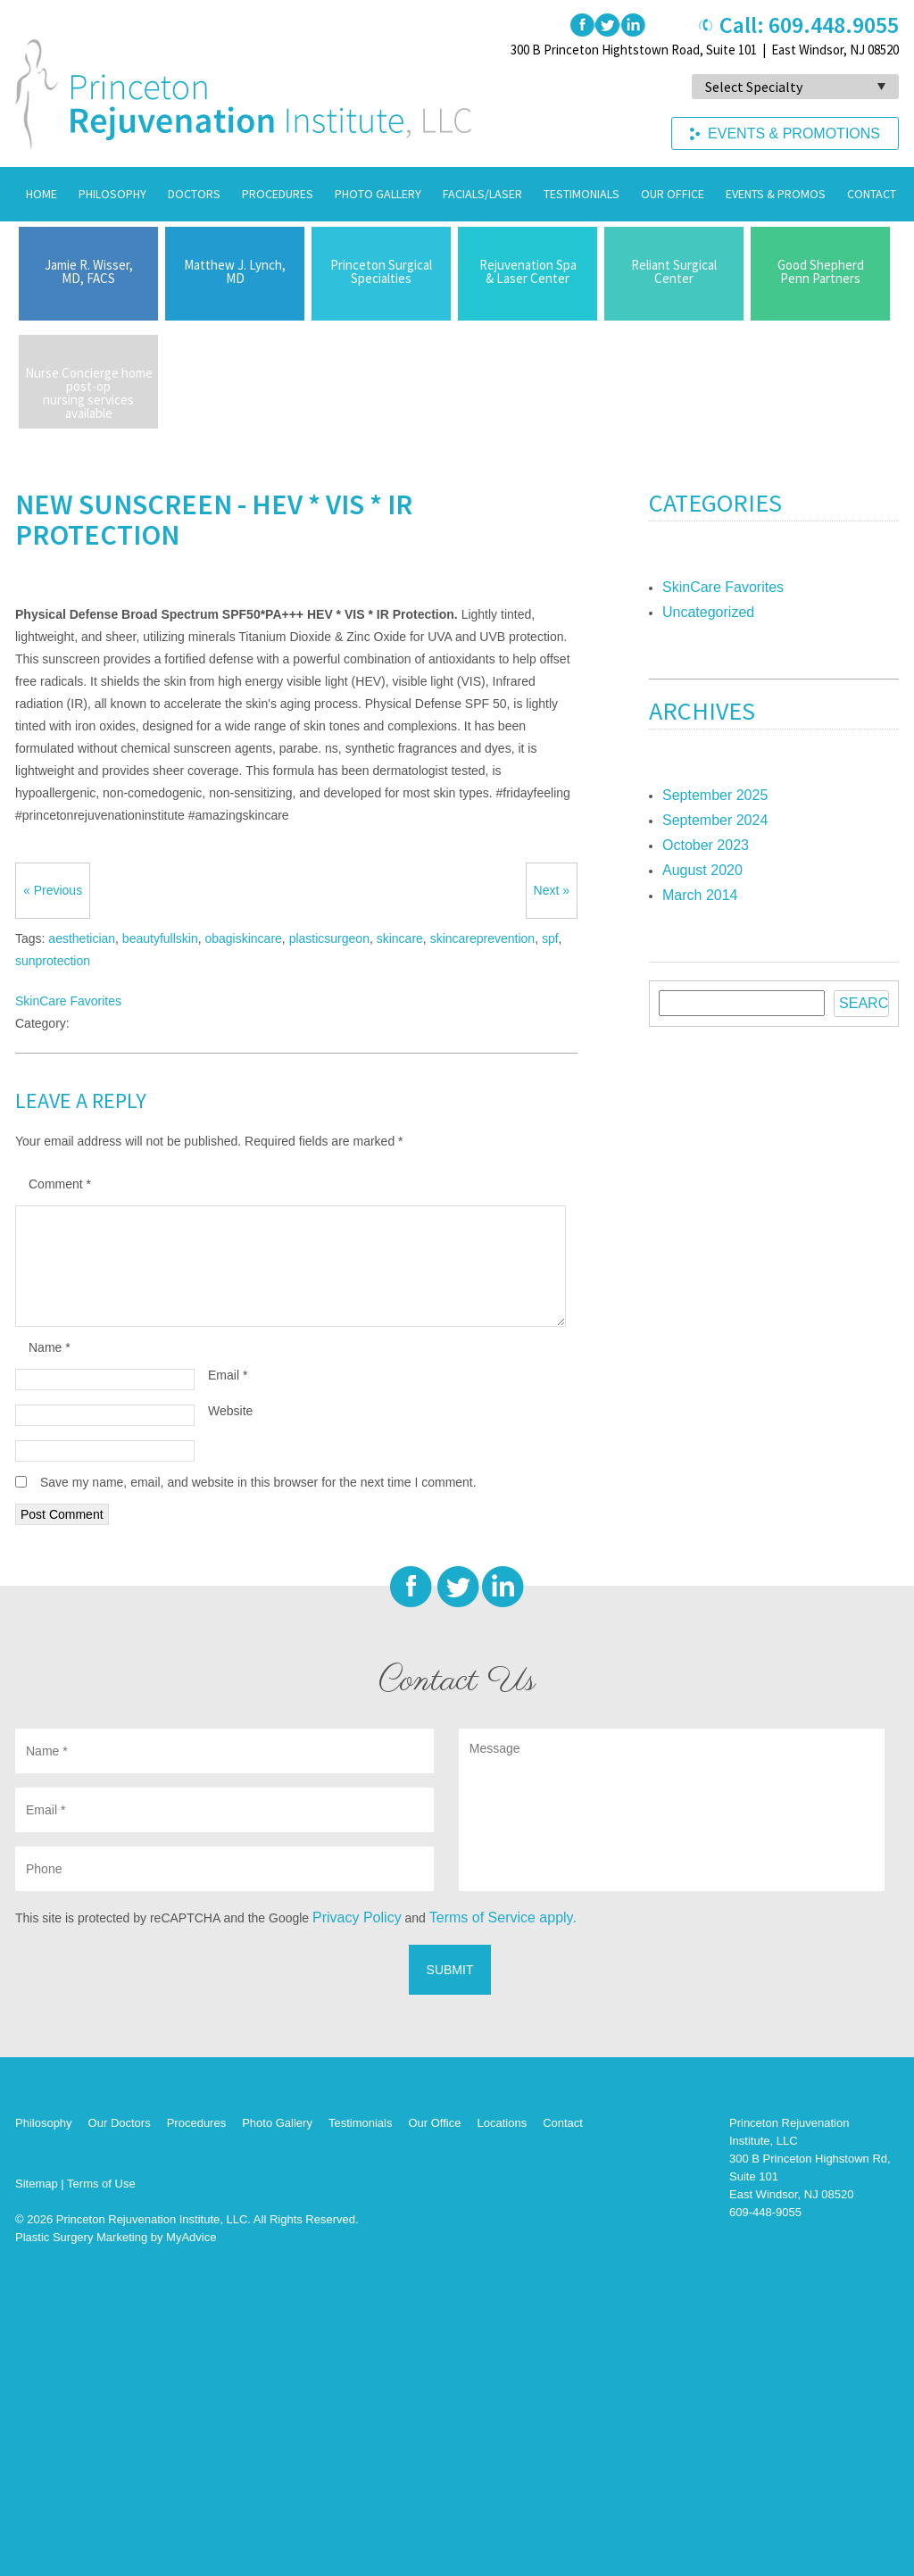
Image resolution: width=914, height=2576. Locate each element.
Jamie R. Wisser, (88, 271)
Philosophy (112, 194)
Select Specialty (753, 87)
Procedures (277, 194)
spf (550, 938)
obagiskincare (242, 938)
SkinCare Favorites (68, 1001)
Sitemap (36, 2183)
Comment (60, 1184)
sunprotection (52, 961)
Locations (502, 2123)
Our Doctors (119, 2123)
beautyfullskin (160, 938)
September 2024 (715, 820)
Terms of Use (101, 2183)
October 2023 (705, 845)
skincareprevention (483, 938)
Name (50, 1347)
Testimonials (581, 194)
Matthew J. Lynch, (234, 271)
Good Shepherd (820, 271)
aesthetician (81, 938)
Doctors (194, 194)
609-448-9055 (765, 2212)
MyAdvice (191, 2237)
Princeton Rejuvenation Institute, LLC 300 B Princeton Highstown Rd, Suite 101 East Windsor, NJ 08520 (810, 2158)
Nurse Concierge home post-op (88, 392)
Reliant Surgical (674, 271)
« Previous (52, 890)
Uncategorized (708, 612)
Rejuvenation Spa (527, 271)
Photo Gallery (378, 194)
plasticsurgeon (329, 938)
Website (230, 1411)
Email (227, 1375)
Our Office (672, 194)
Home (41, 194)
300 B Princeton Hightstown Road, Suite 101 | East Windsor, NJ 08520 (705, 49)
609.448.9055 (834, 24)
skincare (400, 938)
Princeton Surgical (381, 271)
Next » (551, 890)
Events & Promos (776, 194)
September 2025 (715, 795)
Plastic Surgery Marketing (81, 2237)
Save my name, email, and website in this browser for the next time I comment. (258, 1482)
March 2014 (700, 895)
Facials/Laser (482, 194)
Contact (871, 194)
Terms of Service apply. (503, 1917)
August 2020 (702, 870)
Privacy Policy (357, 1917)
